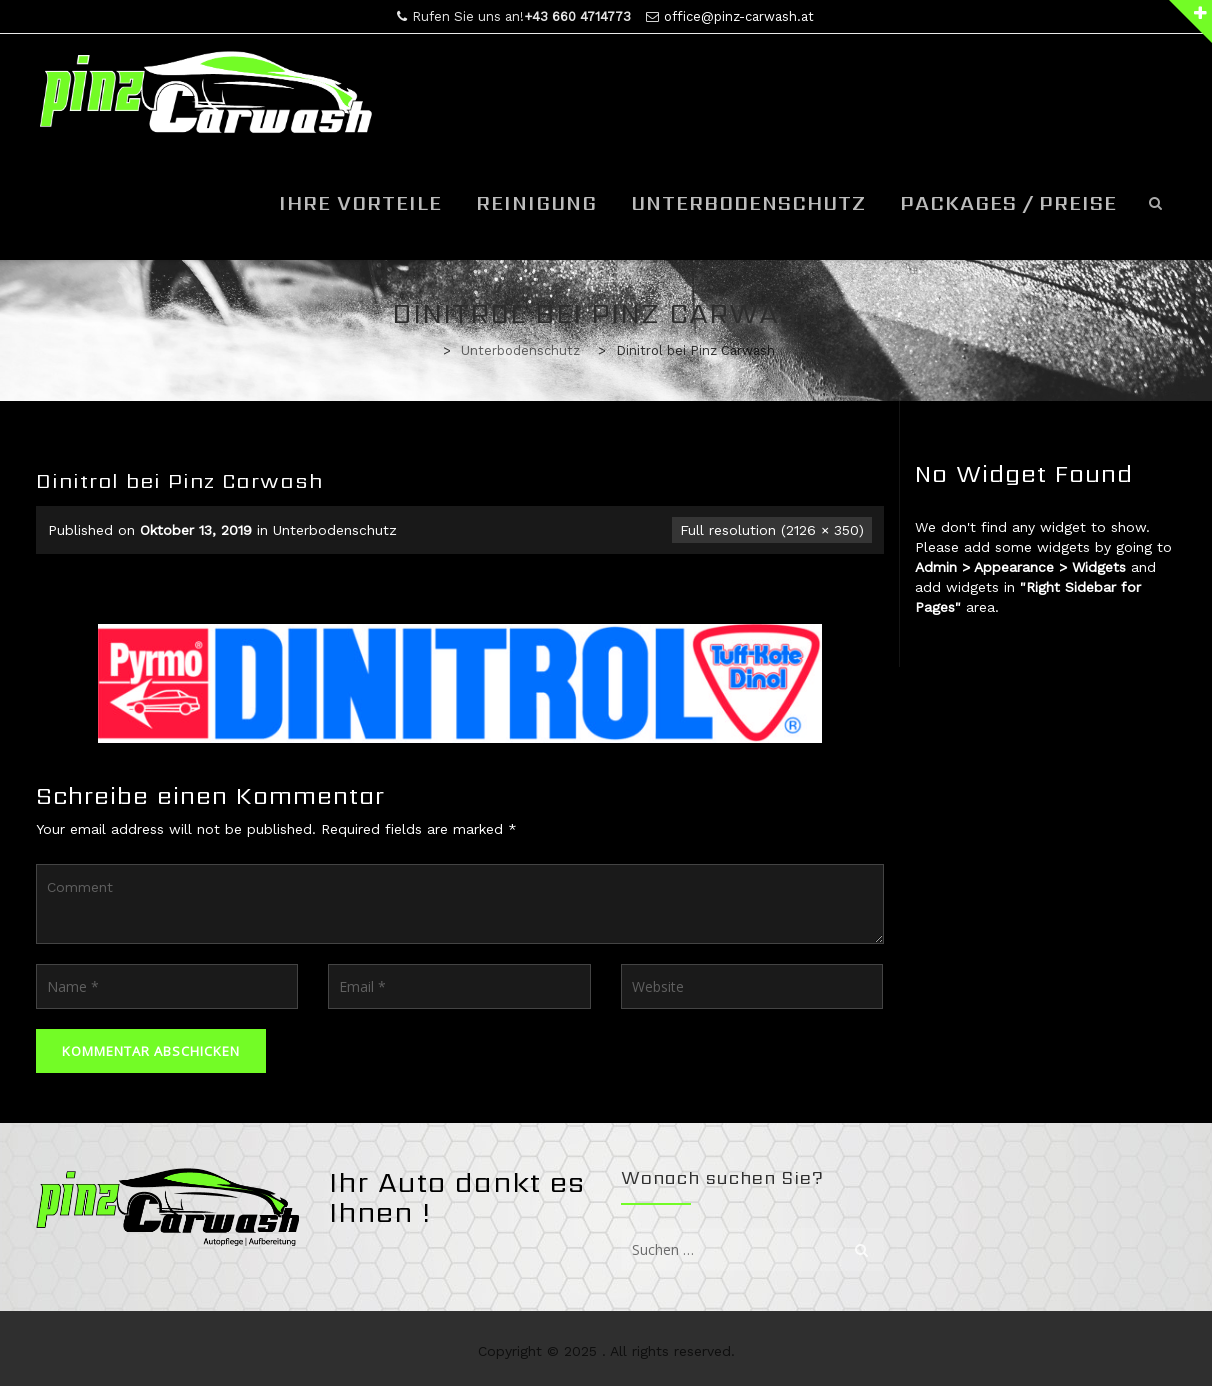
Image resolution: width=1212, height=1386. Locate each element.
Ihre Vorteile (360, 203)
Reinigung (536, 203)
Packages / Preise (1008, 203)
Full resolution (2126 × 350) (772, 530)
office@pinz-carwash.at (739, 16)
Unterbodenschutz (748, 203)
